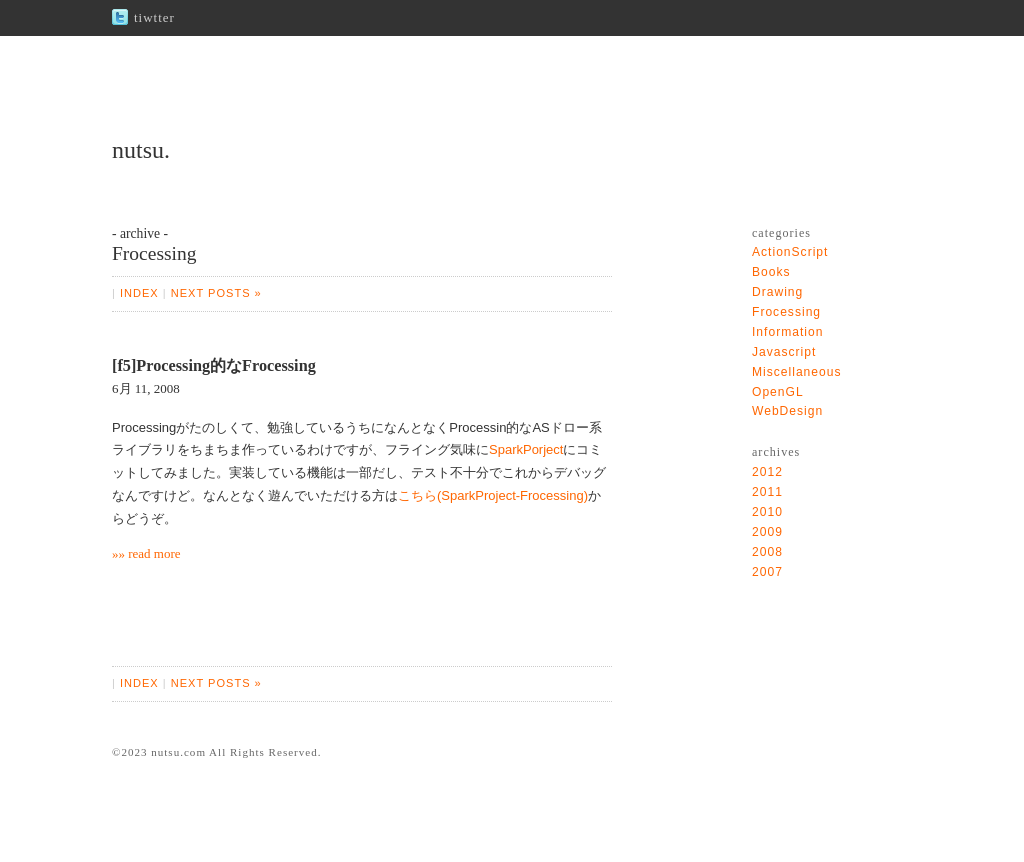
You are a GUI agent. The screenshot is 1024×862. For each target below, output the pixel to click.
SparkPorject (526, 449)
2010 (767, 512)
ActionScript (790, 252)
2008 (767, 552)
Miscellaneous (797, 372)
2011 (767, 492)
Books (771, 272)
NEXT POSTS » (216, 293)
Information (787, 332)
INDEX (139, 293)
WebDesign (787, 411)
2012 (767, 472)
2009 (767, 532)
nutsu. (141, 150)
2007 (767, 572)
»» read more (146, 553)
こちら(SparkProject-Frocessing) (493, 495)
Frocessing (786, 312)
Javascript (784, 352)
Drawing (777, 292)
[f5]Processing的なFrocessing (214, 366)
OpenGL (778, 392)
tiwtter (154, 17)
